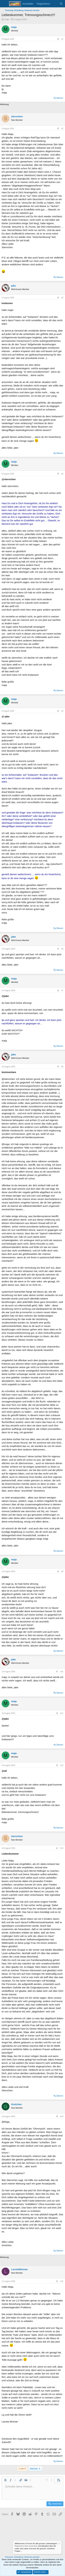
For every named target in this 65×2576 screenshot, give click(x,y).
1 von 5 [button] (22, 2468)
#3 (62, 298)
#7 (62, 990)
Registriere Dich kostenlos (26, 2546)
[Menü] (4, 3)
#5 (62, 711)
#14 (61, 2116)
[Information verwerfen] (59, 2543)
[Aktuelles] (54, 4)
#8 (62, 1066)
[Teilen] (58, 39)
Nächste (35, 2468)
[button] (5, 2480)
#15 (61, 2281)
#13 (61, 1848)
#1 (62, 39)
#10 (61, 1671)
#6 (62, 949)
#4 (62, 474)
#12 (61, 1765)
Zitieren (59, 98)
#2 (62, 128)
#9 (62, 1571)
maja (6, 19)
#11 (61, 1713)
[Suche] (61, 4)
